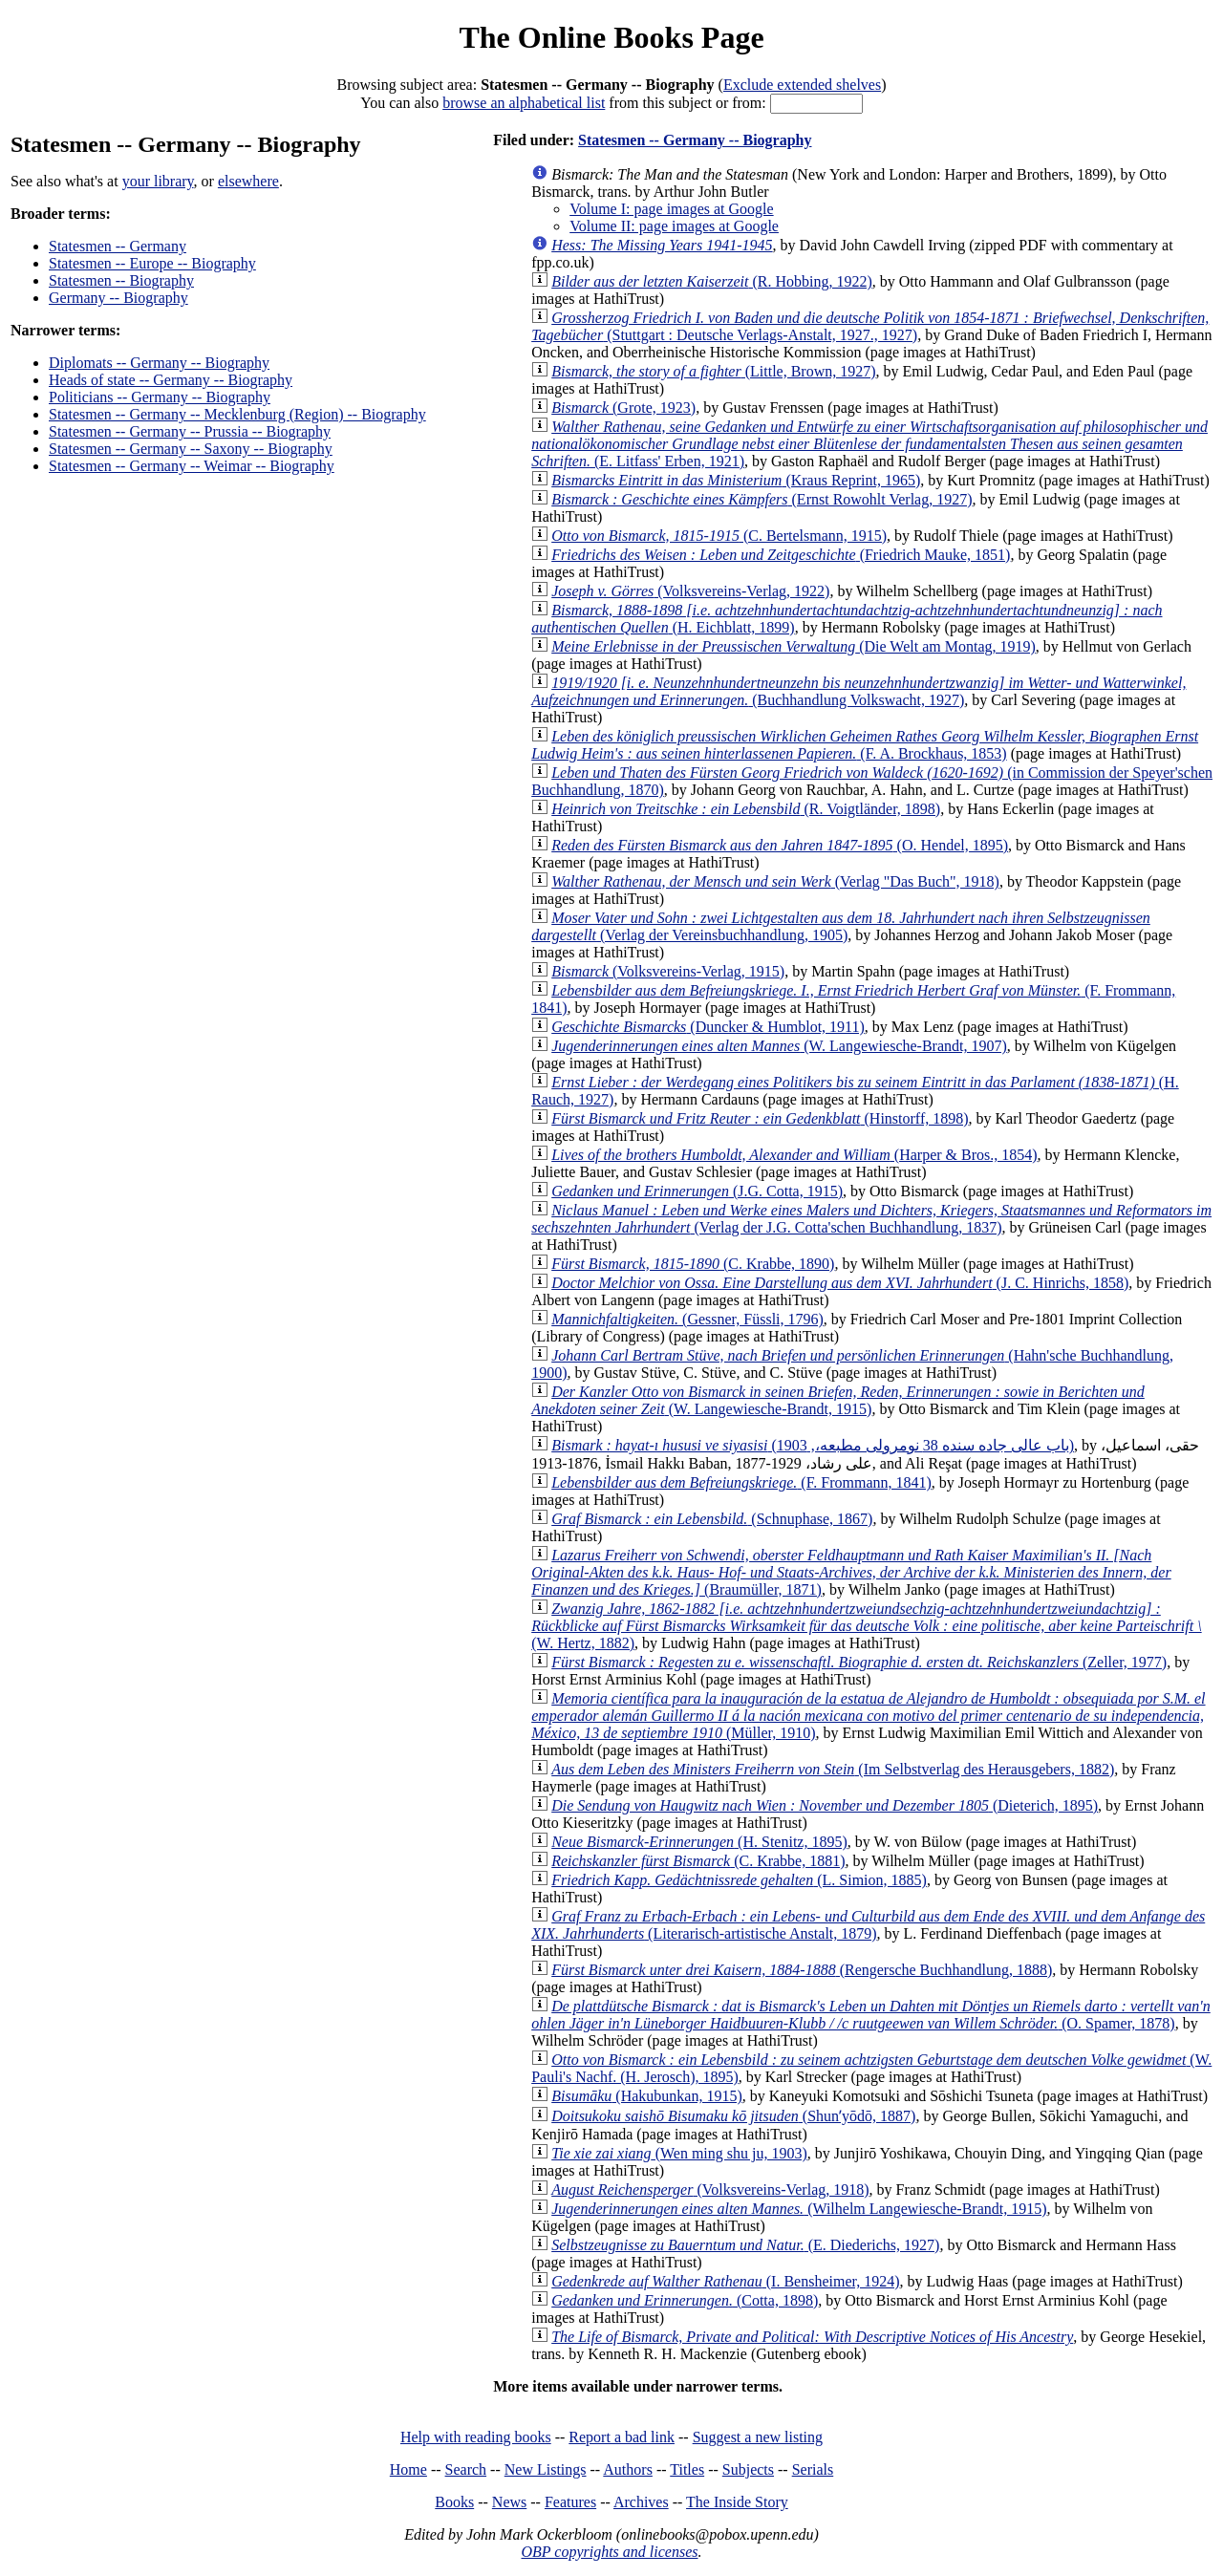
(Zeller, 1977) (859, 1662)
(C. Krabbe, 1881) (698, 1861)
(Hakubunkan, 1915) (646, 2096)
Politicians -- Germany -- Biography (159, 397)
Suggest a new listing (758, 2437)
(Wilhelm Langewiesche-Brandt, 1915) (798, 2208)
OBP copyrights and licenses (609, 2552)
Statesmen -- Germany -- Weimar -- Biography (191, 466)
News (509, 2502)
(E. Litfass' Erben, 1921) (869, 444)
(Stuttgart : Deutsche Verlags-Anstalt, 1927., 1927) (870, 326)
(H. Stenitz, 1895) (699, 1842)
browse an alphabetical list (523, 103)
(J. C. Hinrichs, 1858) (839, 1283)
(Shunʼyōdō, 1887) (733, 2116)
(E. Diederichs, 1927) (745, 2245)
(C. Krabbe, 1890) (692, 1264)
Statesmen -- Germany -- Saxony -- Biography (191, 448)
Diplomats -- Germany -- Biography (159, 362)
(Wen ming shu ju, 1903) (679, 2153)
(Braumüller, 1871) (850, 1572)
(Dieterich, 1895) (824, 1805)
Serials (813, 2469)
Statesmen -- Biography (121, 280)
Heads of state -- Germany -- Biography (170, 380)
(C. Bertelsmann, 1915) (719, 535)
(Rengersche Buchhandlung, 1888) (801, 1970)
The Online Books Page (611, 37)
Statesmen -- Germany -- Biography (694, 140)
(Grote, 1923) (623, 407)
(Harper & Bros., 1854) (794, 1155)
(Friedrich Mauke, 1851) (780, 555)
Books (454, 2502)
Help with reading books (475, 2437)
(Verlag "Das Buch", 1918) (775, 881)
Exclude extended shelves (802, 84)
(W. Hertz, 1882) (866, 1625)
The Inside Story (737, 2502)
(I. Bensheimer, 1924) (725, 2281)
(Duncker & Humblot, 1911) (708, 1027)
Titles (687, 2469)
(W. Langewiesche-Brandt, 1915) (838, 1400)
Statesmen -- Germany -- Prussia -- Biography (190, 431)
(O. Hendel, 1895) (779, 845)
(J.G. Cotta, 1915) (697, 1191)
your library (158, 181)
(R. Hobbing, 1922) (711, 281)
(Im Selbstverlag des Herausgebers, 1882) (832, 1769)
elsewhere (248, 181)
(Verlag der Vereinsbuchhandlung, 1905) (840, 926)
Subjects (748, 2469)
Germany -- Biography (118, 298)
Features (570, 2502)
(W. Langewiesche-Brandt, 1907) (779, 1046)
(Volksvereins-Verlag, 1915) (667, 971)
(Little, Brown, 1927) (713, 371)
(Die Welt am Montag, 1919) (793, 646)
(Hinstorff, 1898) (759, 1118)
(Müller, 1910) (868, 1715)
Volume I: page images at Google (671, 209)
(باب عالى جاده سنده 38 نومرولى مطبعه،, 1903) (812, 1445)
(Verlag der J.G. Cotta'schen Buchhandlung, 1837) (871, 1218)
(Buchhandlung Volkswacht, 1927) (858, 691)
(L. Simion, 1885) (739, 1880)
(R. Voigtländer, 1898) (745, 809)
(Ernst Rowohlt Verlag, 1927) (761, 499)
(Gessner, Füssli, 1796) (687, 1319)
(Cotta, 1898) (684, 2300)
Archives (641, 2502)
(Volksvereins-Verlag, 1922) (690, 591)
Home (408, 2469)
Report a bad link (622, 2437)
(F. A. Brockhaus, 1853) (864, 745)
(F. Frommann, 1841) (741, 1482)
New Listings (545, 2469)
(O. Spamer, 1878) (871, 2014)
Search (466, 2469)
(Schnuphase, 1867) (711, 1519)
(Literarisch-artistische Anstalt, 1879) (868, 1925)
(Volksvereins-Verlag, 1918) (710, 2189)
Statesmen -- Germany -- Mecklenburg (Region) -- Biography (237, 414)
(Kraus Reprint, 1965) (735, 480)
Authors (628, 2469)
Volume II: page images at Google (674, 226)
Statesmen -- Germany (117, 246)
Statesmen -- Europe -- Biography (152, 263)
